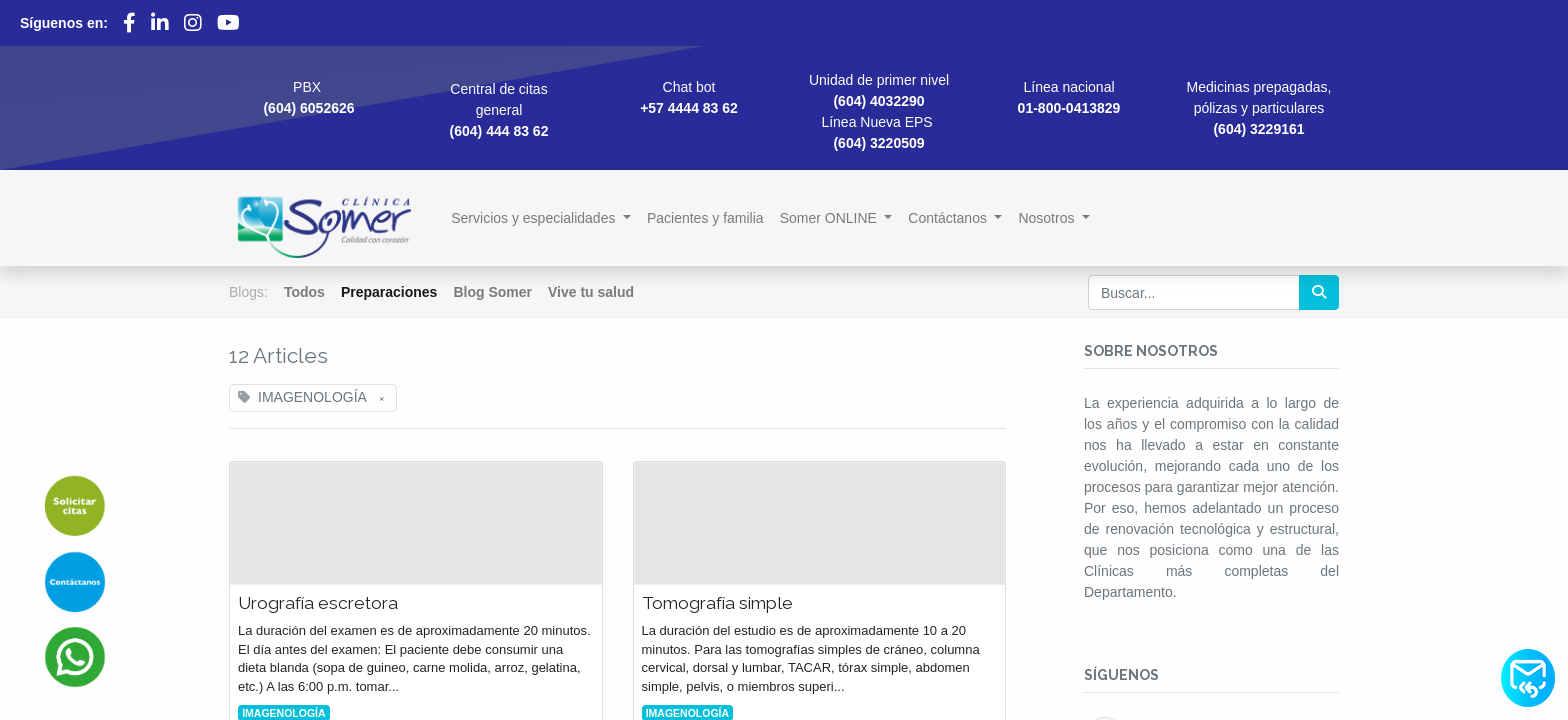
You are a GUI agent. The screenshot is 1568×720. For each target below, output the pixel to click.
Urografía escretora (318, 603)
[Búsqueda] (1319, 292)
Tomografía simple (717, 603)
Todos (304, 292)
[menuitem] (705, 218)
